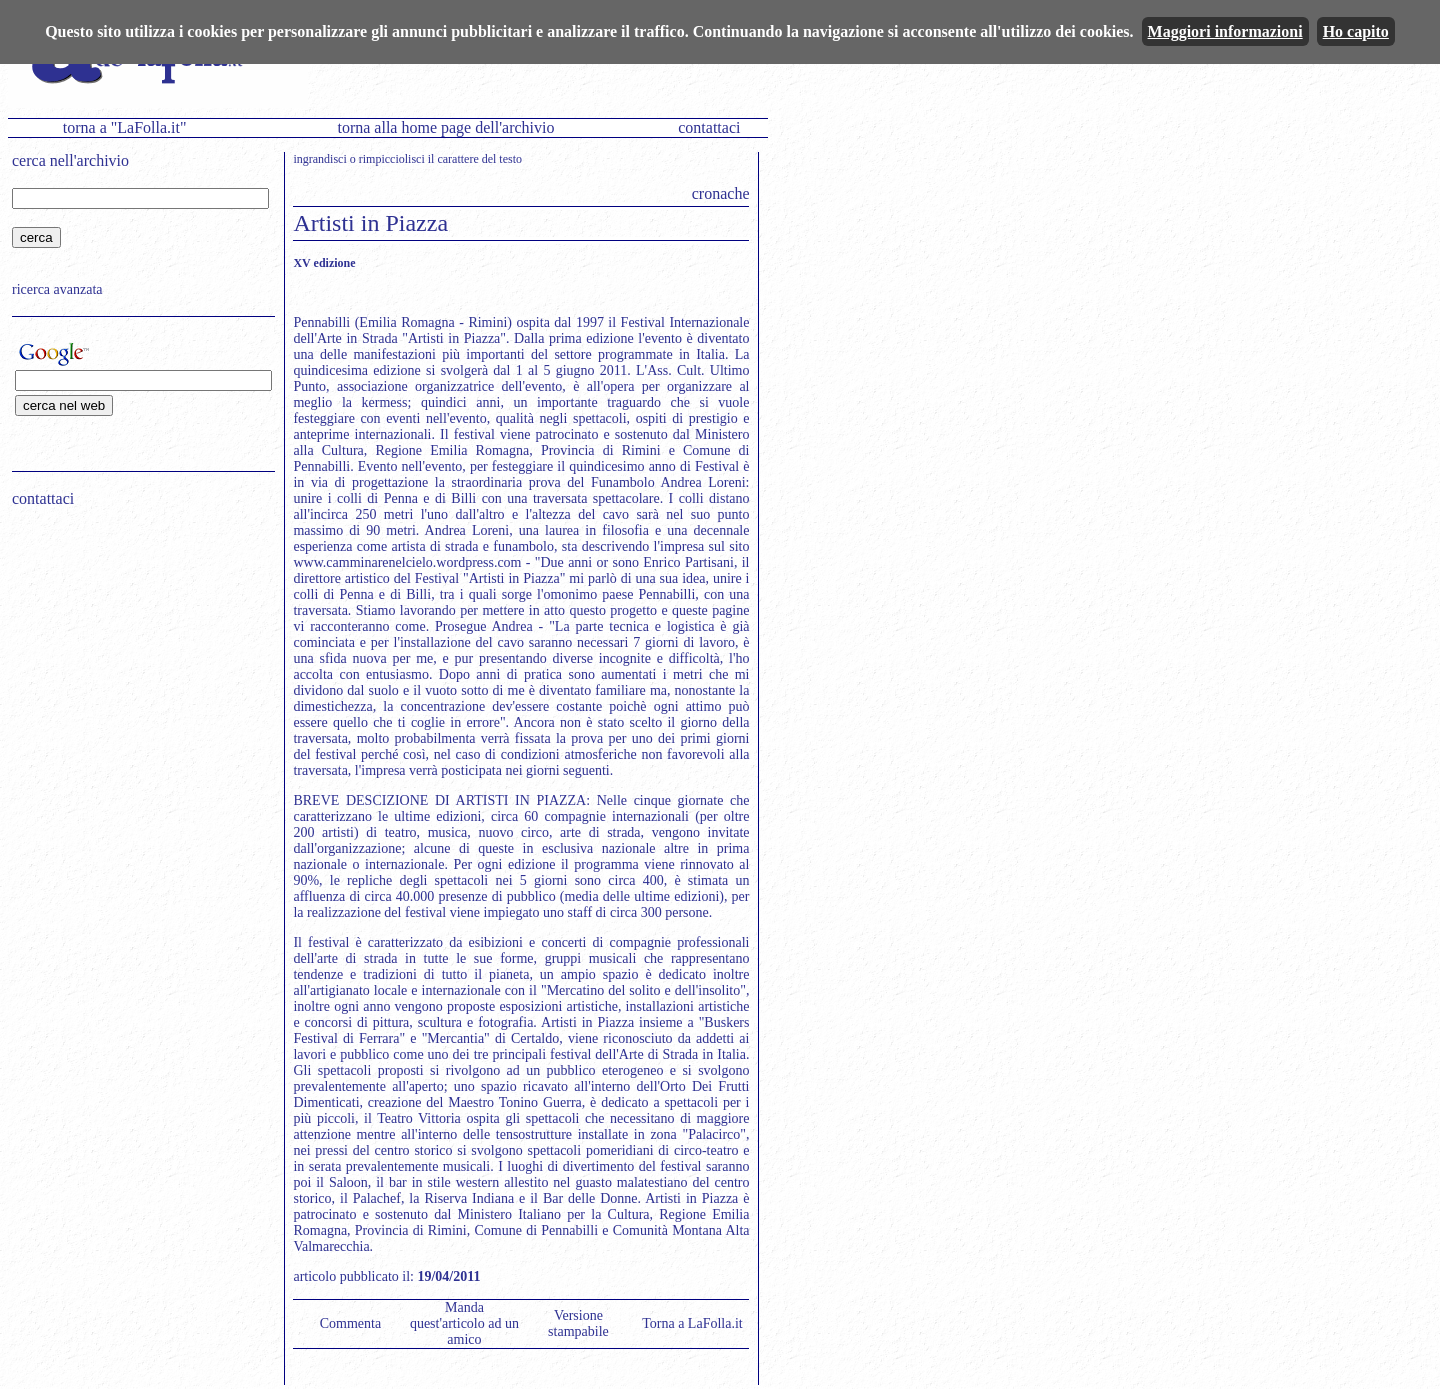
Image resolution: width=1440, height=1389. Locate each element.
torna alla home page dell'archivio (445, 127)
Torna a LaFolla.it (692, 1323)
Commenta (350, 1323)
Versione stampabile (578, 1323)
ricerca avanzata (57, 289)
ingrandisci (319, 159)
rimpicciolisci (392, 159)
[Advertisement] (137, 651)
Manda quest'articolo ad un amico (464, 1323)
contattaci (709, 127)
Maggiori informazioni (1225, 31)
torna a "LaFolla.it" (125, 127)
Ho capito (1356, 31)
